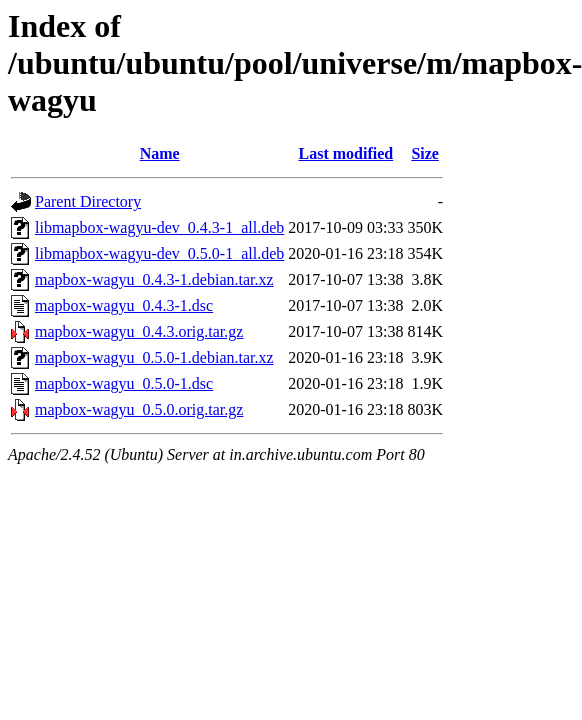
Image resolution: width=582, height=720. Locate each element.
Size (425, 153)
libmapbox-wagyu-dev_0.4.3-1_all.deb (159, 227)
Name (160, 153)
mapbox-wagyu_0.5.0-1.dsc (124, 383)
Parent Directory (88, 201)
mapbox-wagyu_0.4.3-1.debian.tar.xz (154, 279)
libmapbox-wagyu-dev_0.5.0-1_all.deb (159, 253)
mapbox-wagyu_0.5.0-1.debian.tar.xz (154, 357)
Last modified (346, 153)
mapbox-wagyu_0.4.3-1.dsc (124, 305)
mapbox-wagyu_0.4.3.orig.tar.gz (139, 331)
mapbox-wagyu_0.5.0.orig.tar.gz (139, 409)
